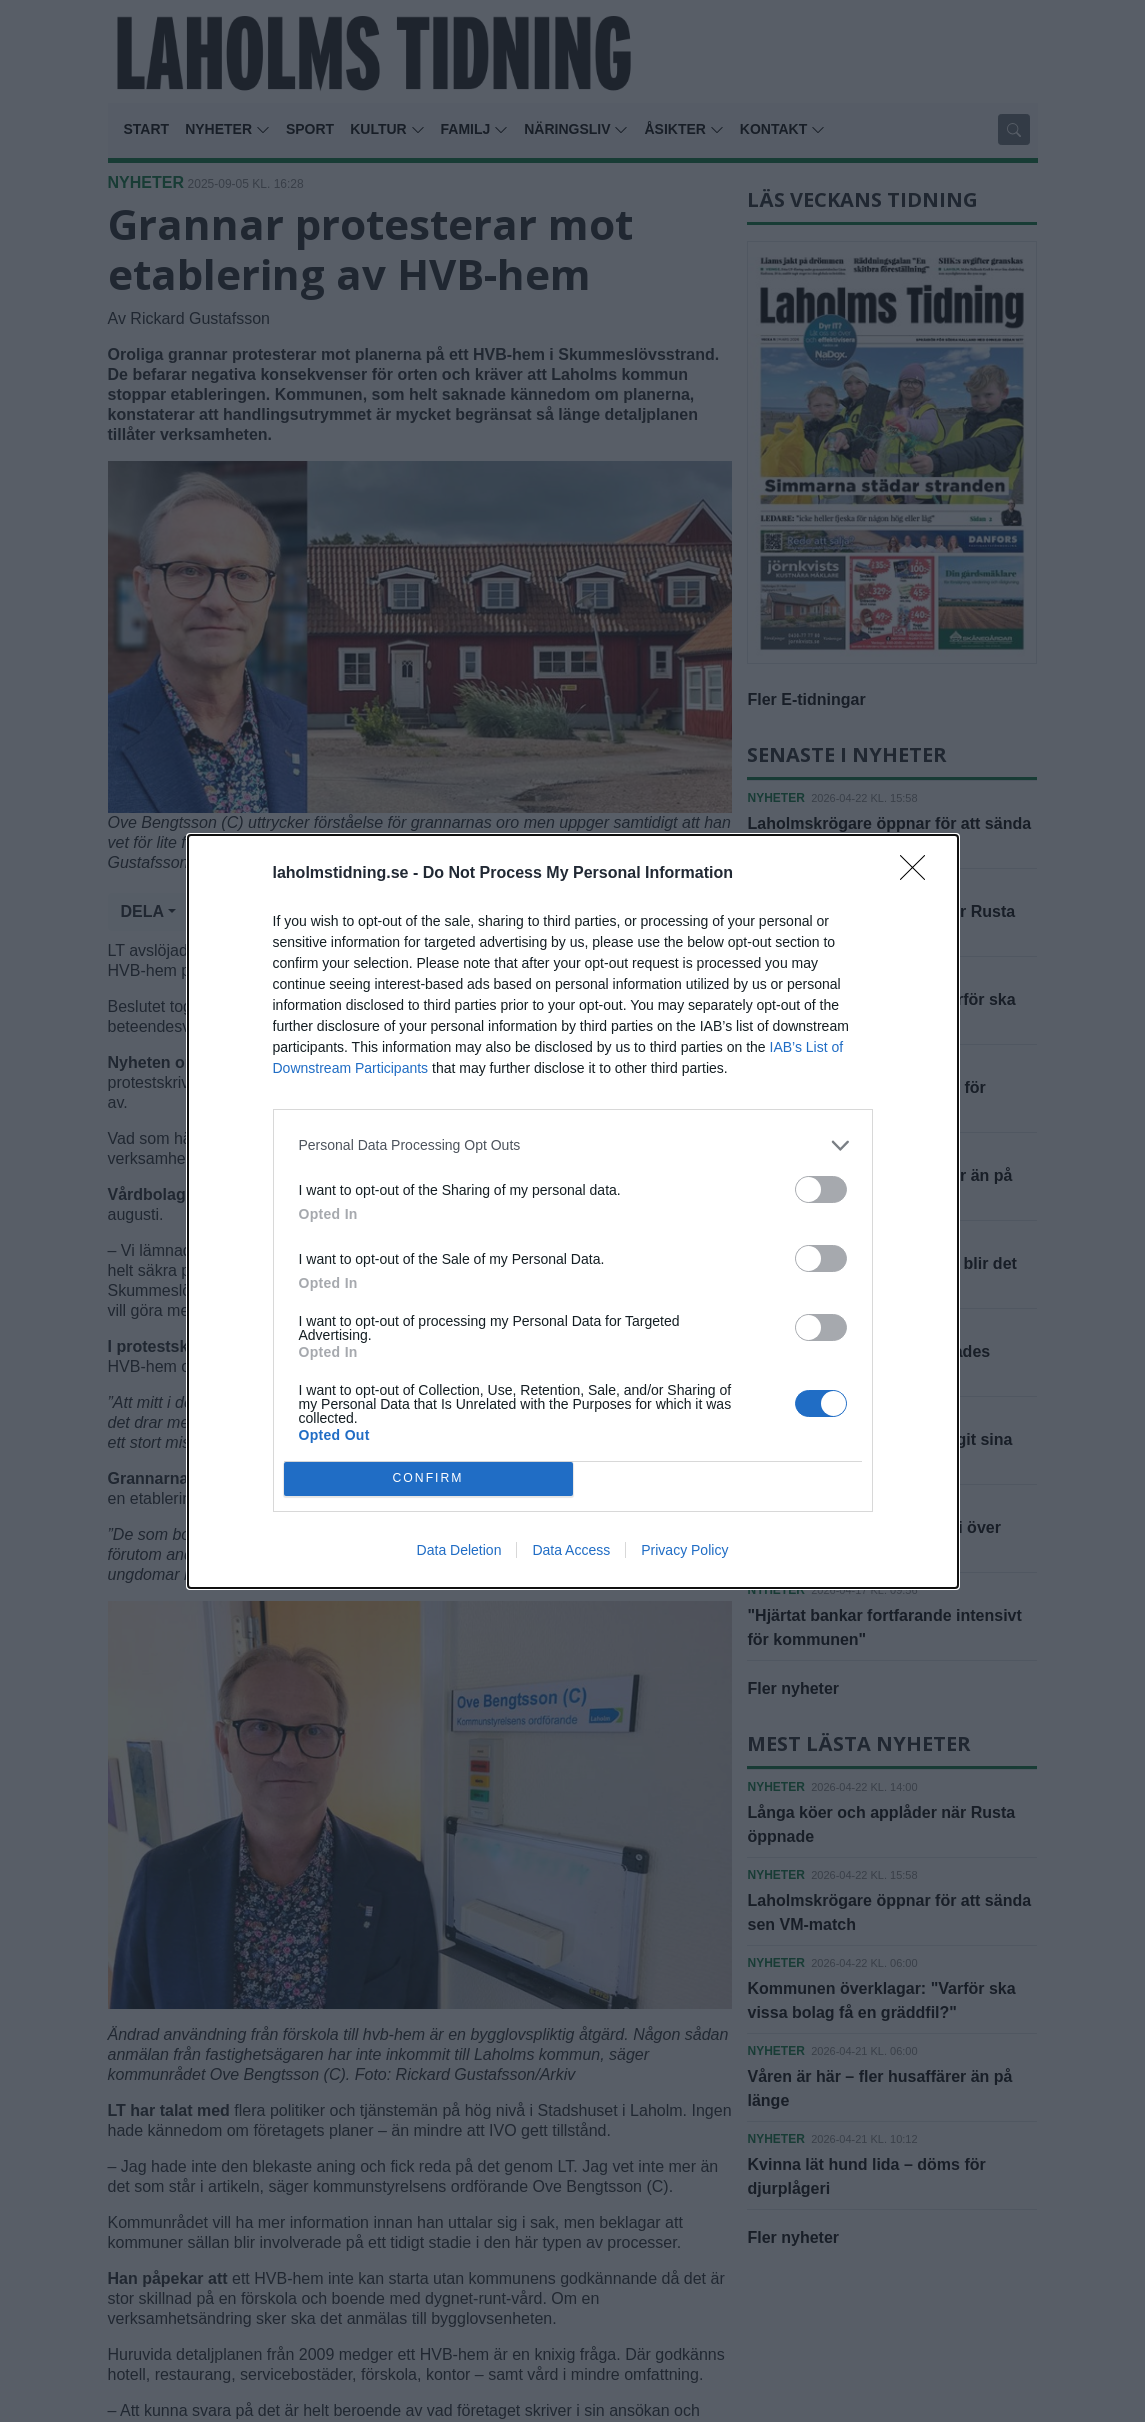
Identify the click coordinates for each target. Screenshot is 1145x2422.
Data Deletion (459, 1550)
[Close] (919, 874)
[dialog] (573, 1211)
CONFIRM (428, 1478)
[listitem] (573, 1145)
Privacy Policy (684, 1550)
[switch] (821, 1189)
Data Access (571, 1550)
